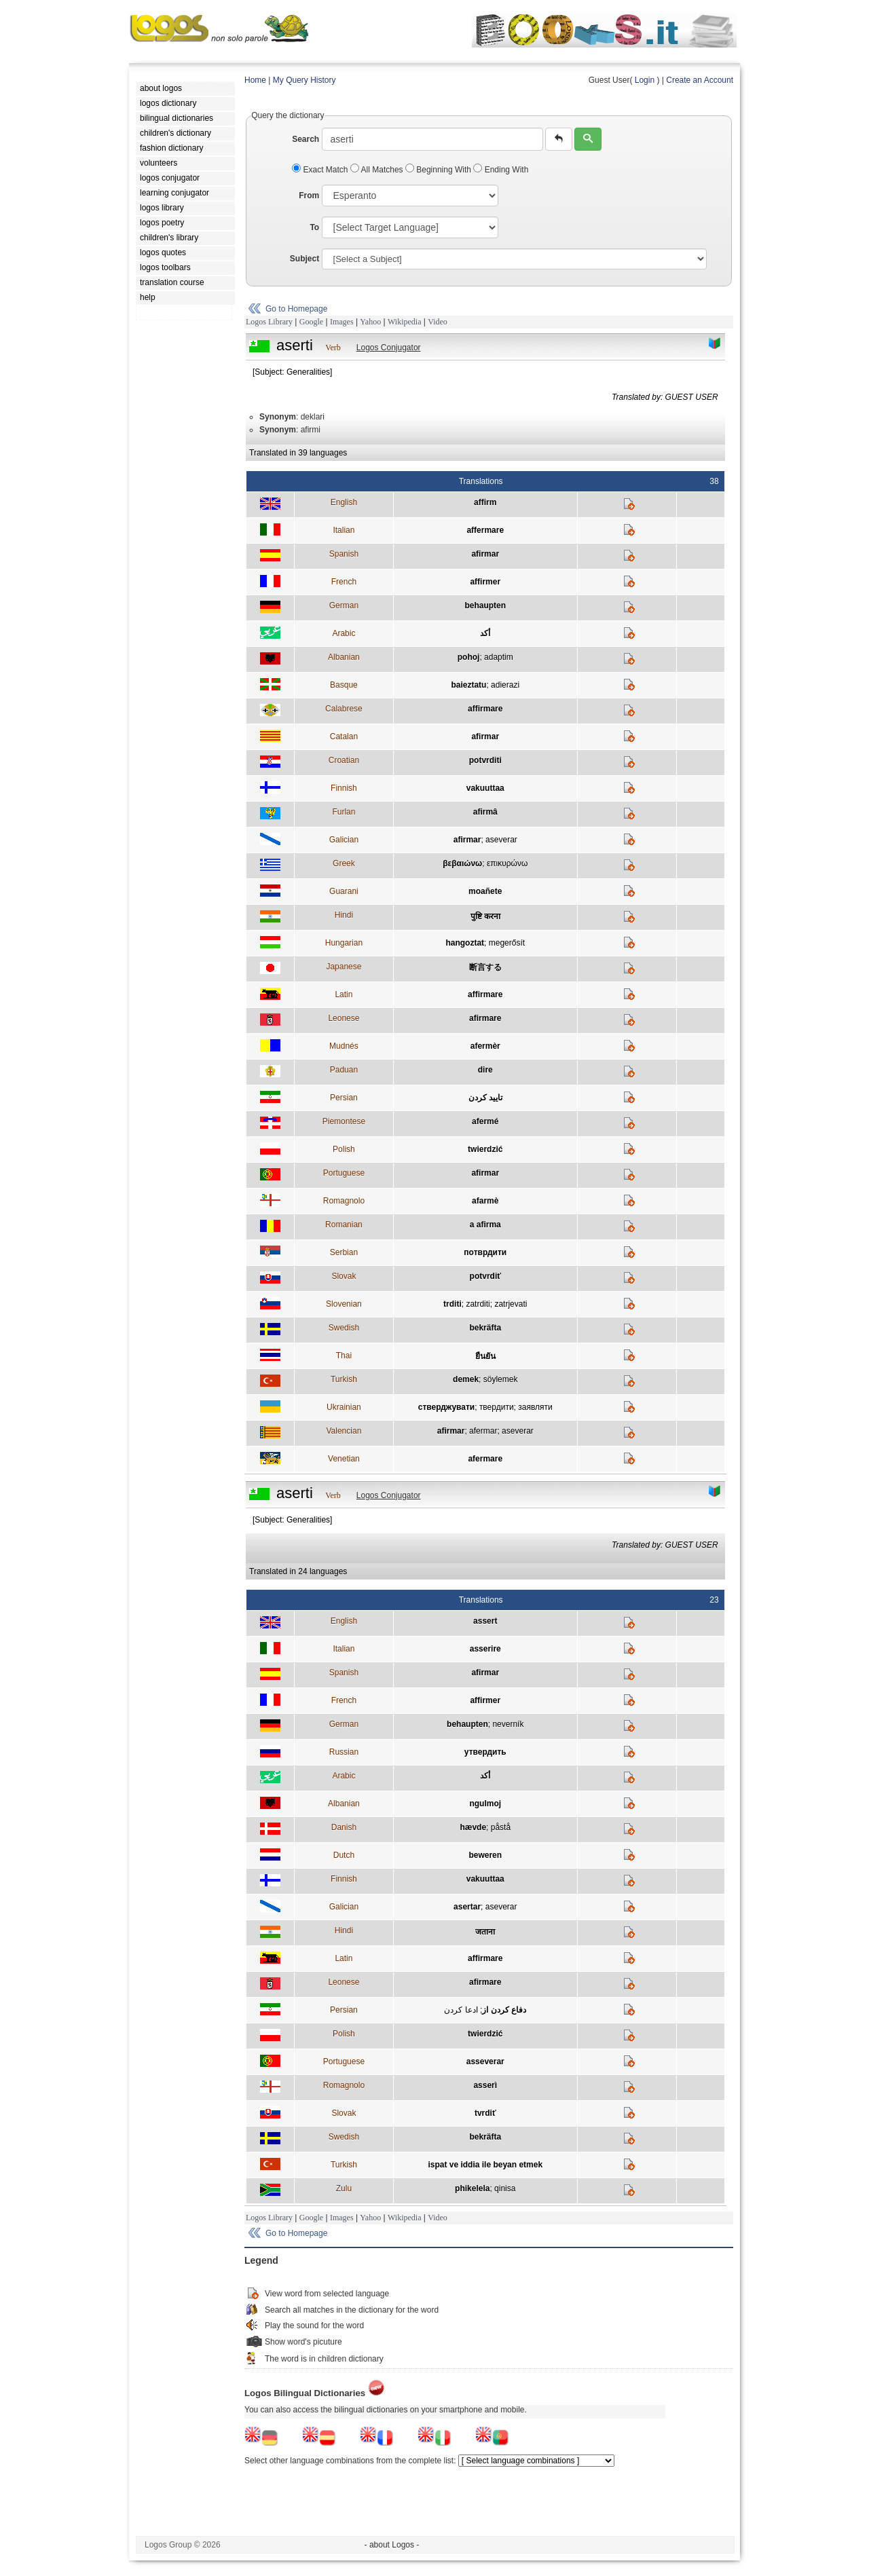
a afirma (485, 1224)
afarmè (485, 1201)
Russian (343, 1752)
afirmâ (485, 812)
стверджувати (446, 1407)
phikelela (472, 2188)
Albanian (344, 657)
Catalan (344, 736)
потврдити (485, 1252)
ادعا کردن (460, 2010)
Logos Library (269, 321)
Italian (343, 530)
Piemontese (343, 1121)
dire (485, 1070)
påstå (501, 1827)
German (343, 605)
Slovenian (344, 1304)
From (309, 195)
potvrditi (485, 760)
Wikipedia (405, 321)
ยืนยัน (485, 1356)
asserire (485, 1649)
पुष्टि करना (485, 916)
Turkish (344, 1379)
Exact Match (321, 169)
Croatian (344, 760)
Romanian (344, 1224)
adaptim (498, 657)
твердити (496, 1407)
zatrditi (477, 1304)
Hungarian (344, 943)
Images (342, 321)
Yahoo (370, 321)
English (344, 502)
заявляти (535, 1407)
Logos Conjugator (388, 347)
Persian (344, 1097)
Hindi (344, 915)
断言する (485, 967)
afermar (483, 1431)
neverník (507, 1724)
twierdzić (485, 1149)
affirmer (485, 581)
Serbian (344, 1252)
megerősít (507, 943)
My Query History (304, 80)
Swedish (344, 1327)
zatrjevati (510, 1304)
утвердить (485, 1752)
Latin (343, 994)
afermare (485, 1458)
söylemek (500, 1379)
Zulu (344, 2188)
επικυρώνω (507, 863)
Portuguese (344, 1173)
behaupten (485, 605)
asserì (485, 2085)
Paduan (344, 1070)
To (314, 227)
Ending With (500, 169)
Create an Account (699, 80)
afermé (485, 1121)
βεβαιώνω (462, 863)
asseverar (485, 2061)
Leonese (343, 1018)
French (343, 581)
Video (437, 321)
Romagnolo (344, 1201)
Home (255, 80)
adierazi (505, 685)
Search (305, 139)
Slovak (343, 1276)
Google (311, 321)
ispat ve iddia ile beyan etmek (485, 2164)
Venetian (344, 1458)
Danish (343, 1827)
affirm (485, 502)
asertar (467, 1906)
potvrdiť (485, 1276)
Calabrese (344, 708)
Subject (304, 258)
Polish (344, 1149)
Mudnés (343, 1046)
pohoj (469, 657)
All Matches (377, 169)
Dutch (343, 1855)
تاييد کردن (485, 1097)
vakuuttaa (485, 788)
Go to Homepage (296, 309)
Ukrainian (344, 1407)
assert (485, 1621)
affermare (485, 530)
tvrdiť (485, 2113)
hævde (473, 1827)
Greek (344, 863)
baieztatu (468, 685)
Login (644, 80)
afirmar (485, 554)
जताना (485, 1932)
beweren (485, 1855)
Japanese (343, 966)
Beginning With (439, 169)
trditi (452, 1304)
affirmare (485, 708)
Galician (343, 839)
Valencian (343, 1431)
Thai (344, 1355)
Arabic (343, 633)
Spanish (343, 554)
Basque (344, 685)
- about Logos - (392, 2545)
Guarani (343, 891)
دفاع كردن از (504, 2010)
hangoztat (464, 943)
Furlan (343, 812)
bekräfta (485, 1327)
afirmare (485, 1018)
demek (466, 1379)
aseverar (501, 839)
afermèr (485, 1046)
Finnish (344, 788)
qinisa (504, 2188)
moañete (485, 891)
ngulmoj (485, 1803)
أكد (485, 633)
